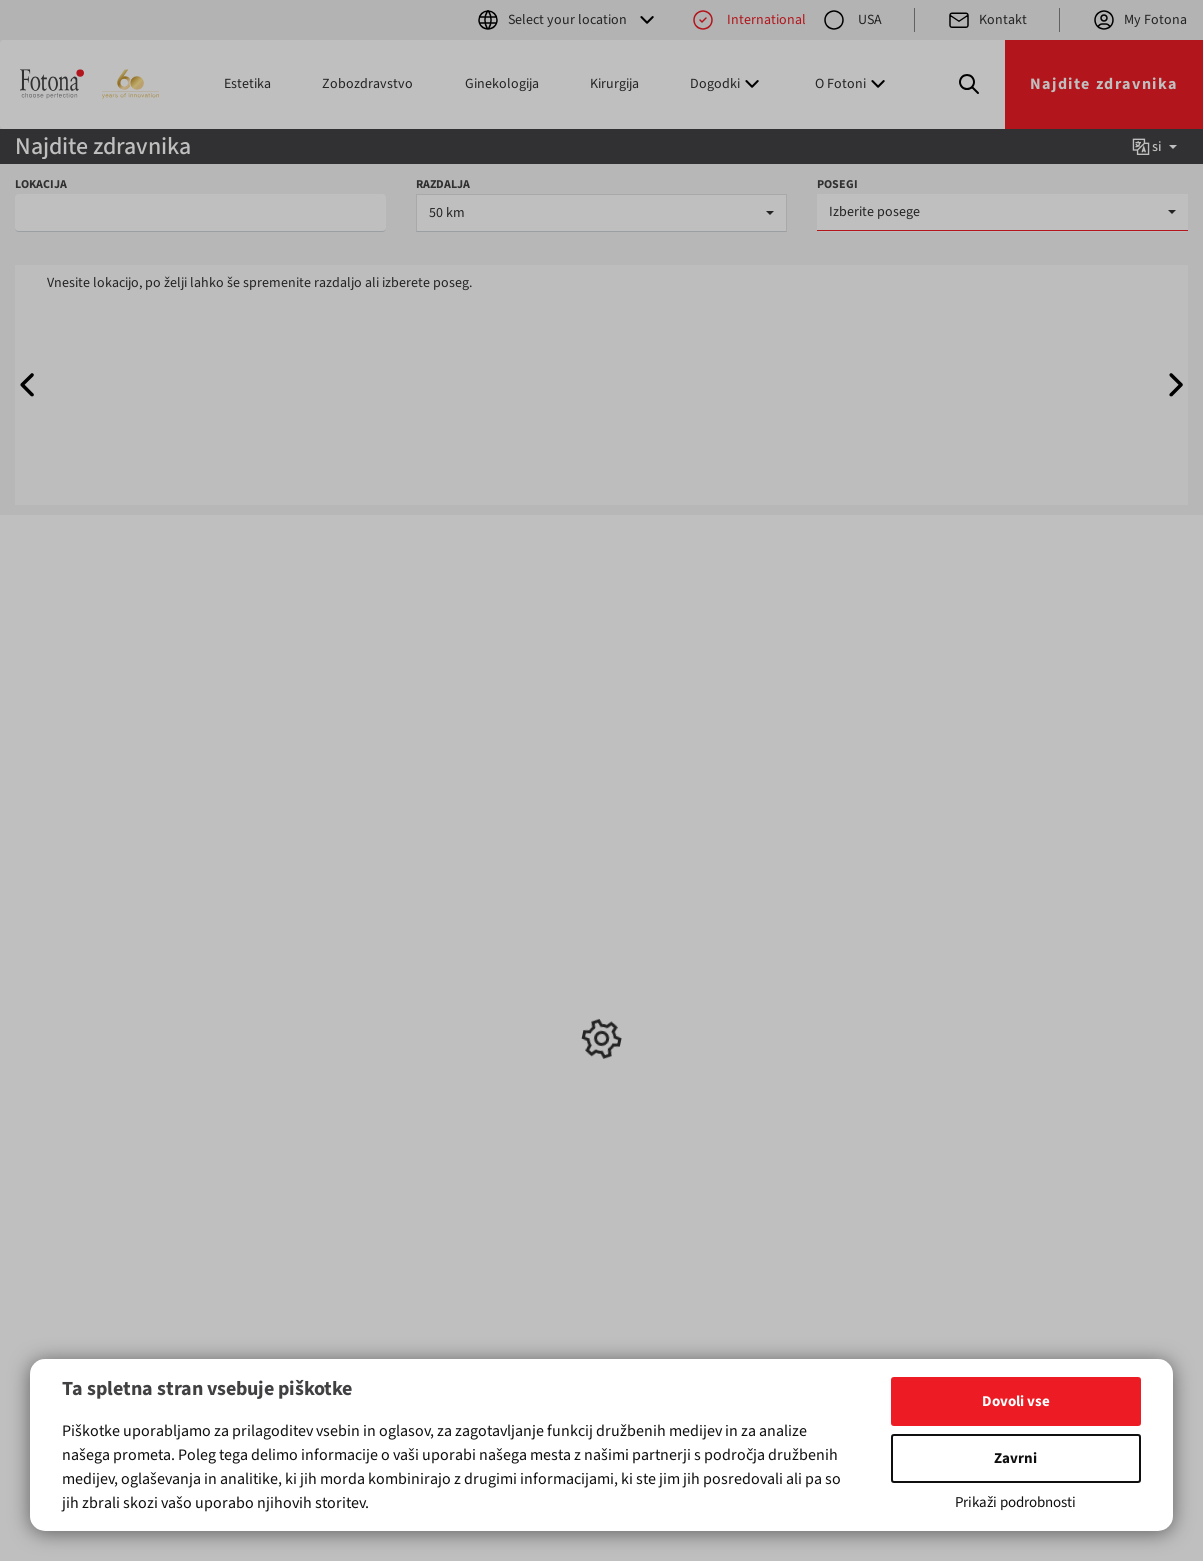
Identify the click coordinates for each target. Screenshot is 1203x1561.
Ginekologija (502, 84)
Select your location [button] (567, 20)
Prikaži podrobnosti (1015, 1502)
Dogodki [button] (727, 84)
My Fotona (1139, 20)
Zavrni (1015, 1458)
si (1153, 147)
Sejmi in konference (485, 1005)
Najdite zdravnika (1104, 84)
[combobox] (601, 213)
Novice (447, 945)
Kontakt (987, 20)
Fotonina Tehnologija (683, 1005)
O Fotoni (645, 985)
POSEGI (837, 184)
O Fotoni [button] (852, 84)
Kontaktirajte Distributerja (697, 965)
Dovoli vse (1016, 1401)
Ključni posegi (288, 908)
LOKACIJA (41, 184)
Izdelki (66, 908)
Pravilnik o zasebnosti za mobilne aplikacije (693, 1055)
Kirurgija (614, 84)
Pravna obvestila (670, 1025)
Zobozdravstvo (367, 84)
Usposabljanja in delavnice (476, 975)
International (748, 20)
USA (852, 20)
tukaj (134, 1319)
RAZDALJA (443, 184)
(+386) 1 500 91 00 (865, 1025)
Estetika (247, 84)
